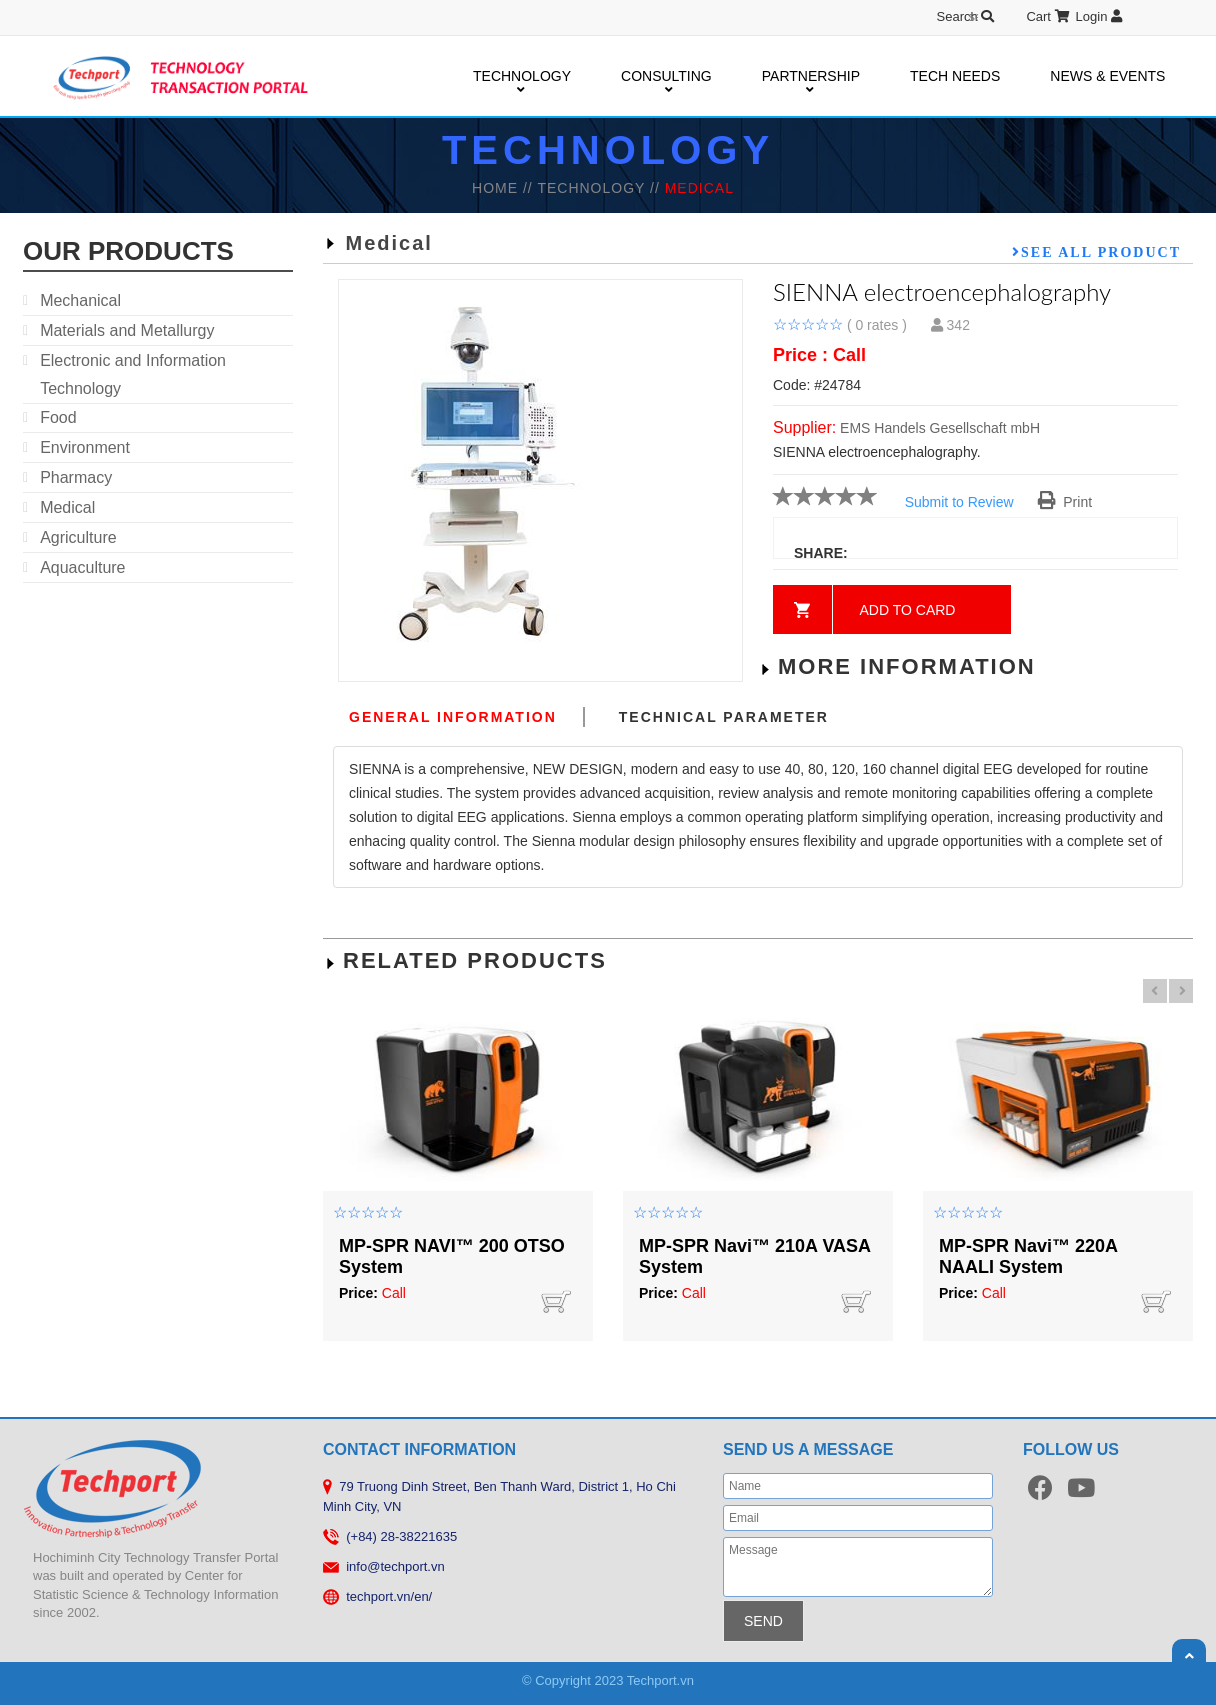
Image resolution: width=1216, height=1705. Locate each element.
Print (1065, 502)
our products (128, 251)
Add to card (908, 610)
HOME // (504, 188)
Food (58, 417)
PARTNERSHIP (811, 77)
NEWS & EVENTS (1107, 76)
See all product (1101, 252)
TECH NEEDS (955, 76)
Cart (1047, 16)
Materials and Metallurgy (127, 330)
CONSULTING (666, 77)
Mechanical (80, 300)
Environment (85, 447)
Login (1099, 16)
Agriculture (78, 537)
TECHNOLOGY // (600, 188)
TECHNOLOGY (522, 77)
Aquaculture (82, 567)
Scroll (1189, 1656)
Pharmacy (76, 477)
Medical (67, 507)
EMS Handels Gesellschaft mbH (940, 428)
